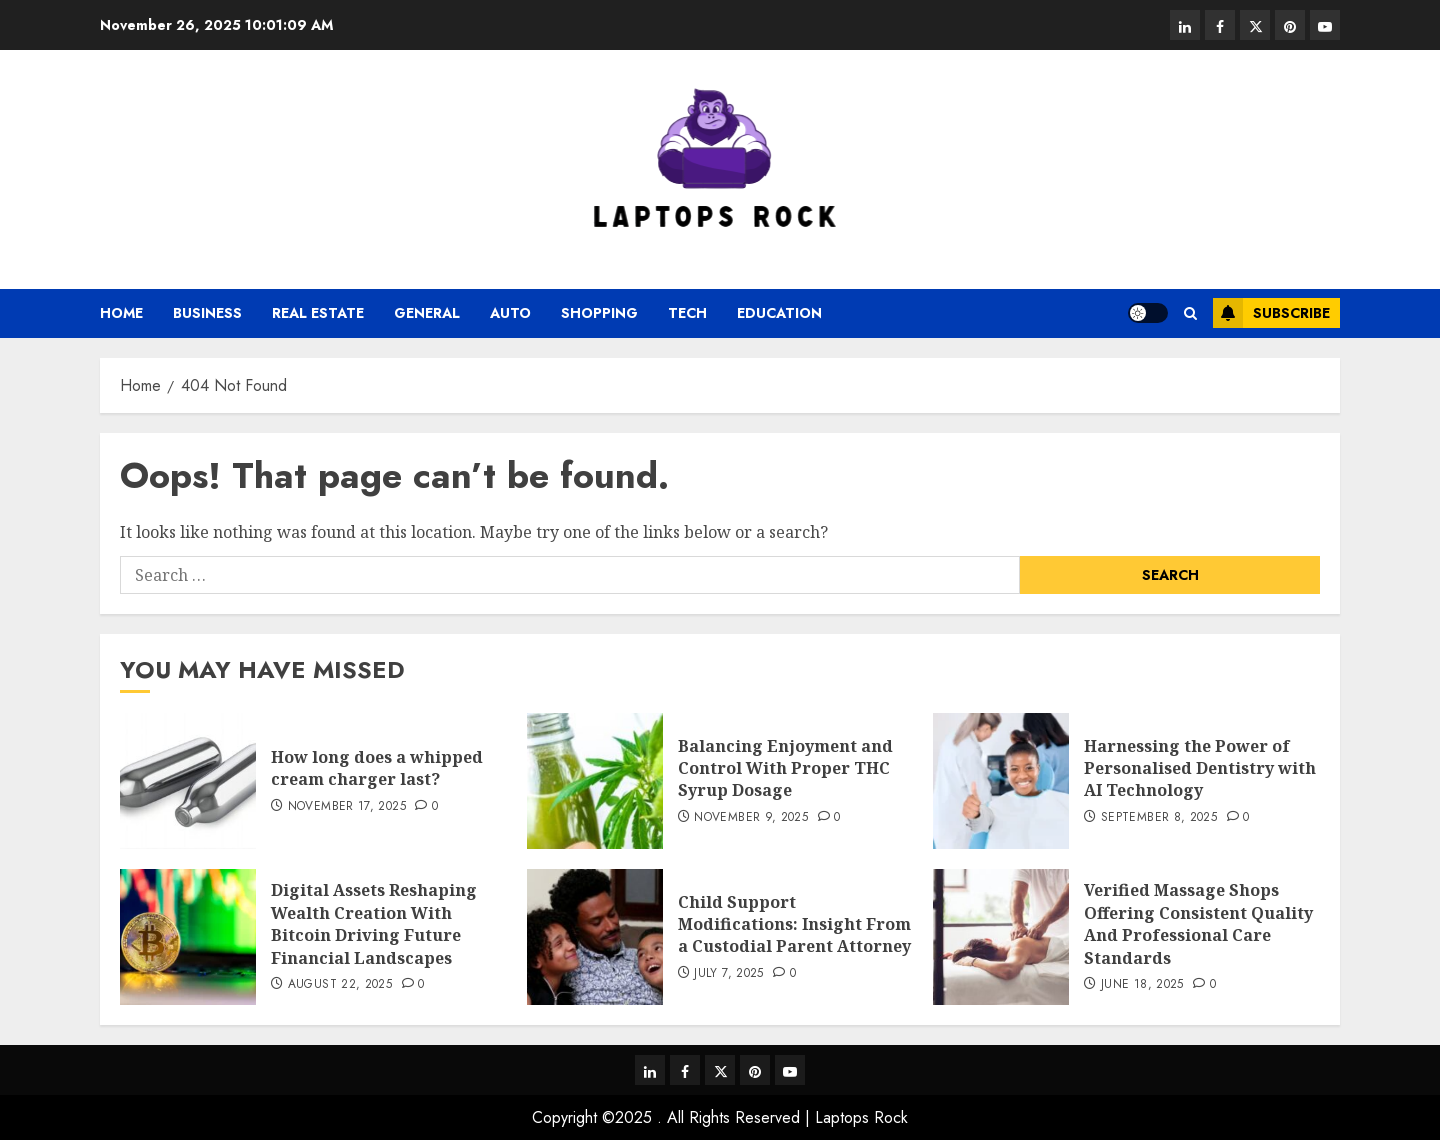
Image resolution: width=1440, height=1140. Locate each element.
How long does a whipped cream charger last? (377, 768)
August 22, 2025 (340, 985)
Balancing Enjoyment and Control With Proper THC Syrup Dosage (785, 768)
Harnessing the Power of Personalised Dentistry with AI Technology (1200, 768)
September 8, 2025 (1159, 818)
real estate (318, 313)
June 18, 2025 (1142, 985)
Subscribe (1271, 313)
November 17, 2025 (347, 807)
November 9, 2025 (751, 818)
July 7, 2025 (728, 974)
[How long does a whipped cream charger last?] (188, 781)
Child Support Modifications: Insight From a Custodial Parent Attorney (794, 924)
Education (779, 313)
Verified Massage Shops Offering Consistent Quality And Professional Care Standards (1198, 923)
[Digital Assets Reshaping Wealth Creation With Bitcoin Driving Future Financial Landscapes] (188, 937)
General (427, 313)
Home (121, 313)
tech (687, 313)
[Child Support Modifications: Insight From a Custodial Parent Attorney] (595, 937)
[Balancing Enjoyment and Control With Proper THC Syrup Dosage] (595, 781)
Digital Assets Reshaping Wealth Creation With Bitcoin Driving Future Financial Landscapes (374, 923)
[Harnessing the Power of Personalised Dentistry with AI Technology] (1001, 781)
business (207, 313)
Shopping (599, 313)
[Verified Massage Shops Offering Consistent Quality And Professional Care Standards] (1001, 937)
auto (510, 313)
